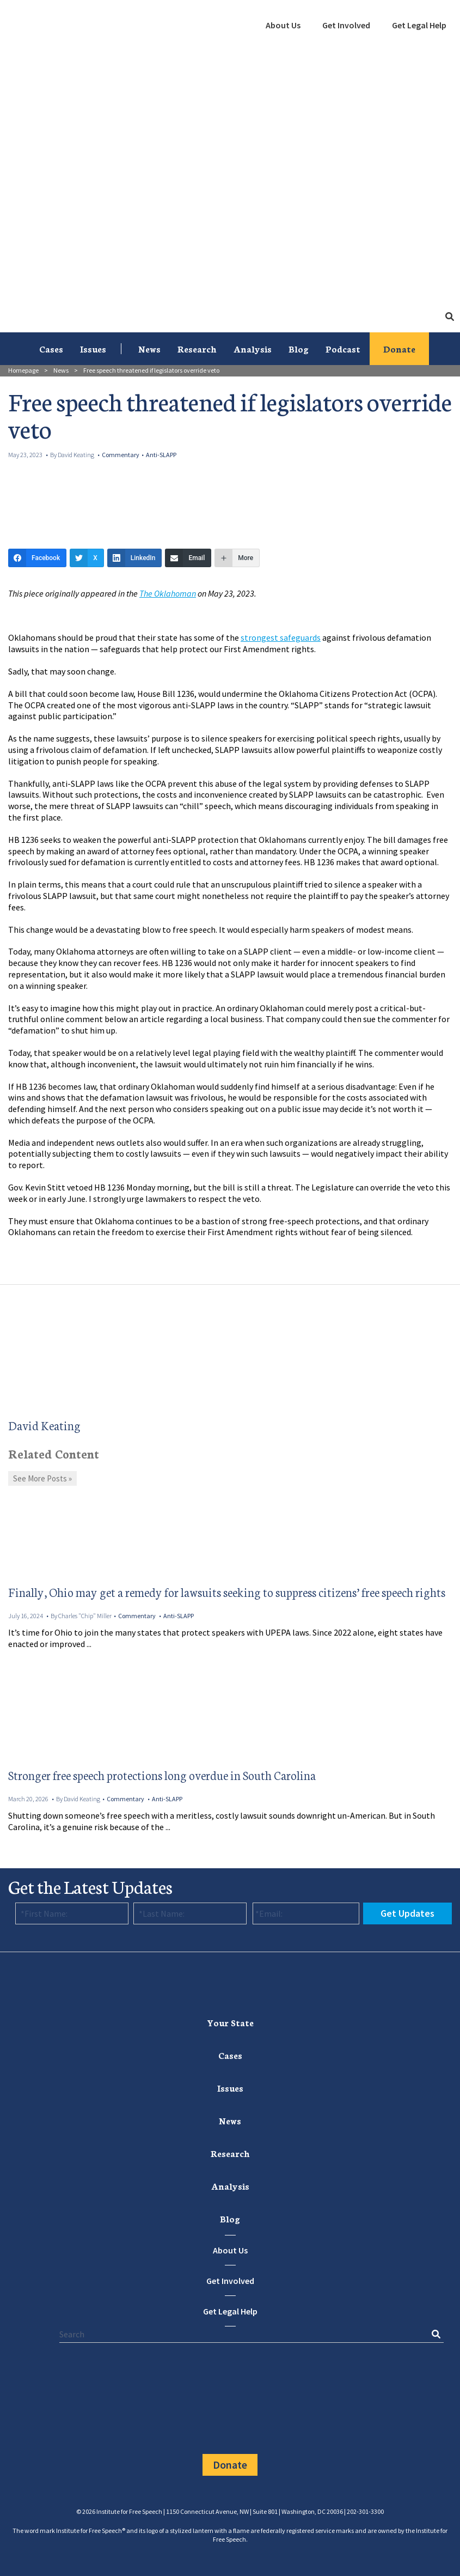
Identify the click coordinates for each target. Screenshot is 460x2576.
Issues (93, 348)
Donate (399, 348)
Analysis (253, 348)
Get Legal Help (419, 25)
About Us (283, 25)
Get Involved (346, 25)
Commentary (120, 455)
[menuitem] (283, 25)
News (149, 348)
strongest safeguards (281, 637)
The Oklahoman (167, 593)
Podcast (343, 348)
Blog (299, 348)
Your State (230, 2022)
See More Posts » (42, 1478)
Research (197, 348)
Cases (51, 348)
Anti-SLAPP (161, 455)
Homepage (23, 370)
